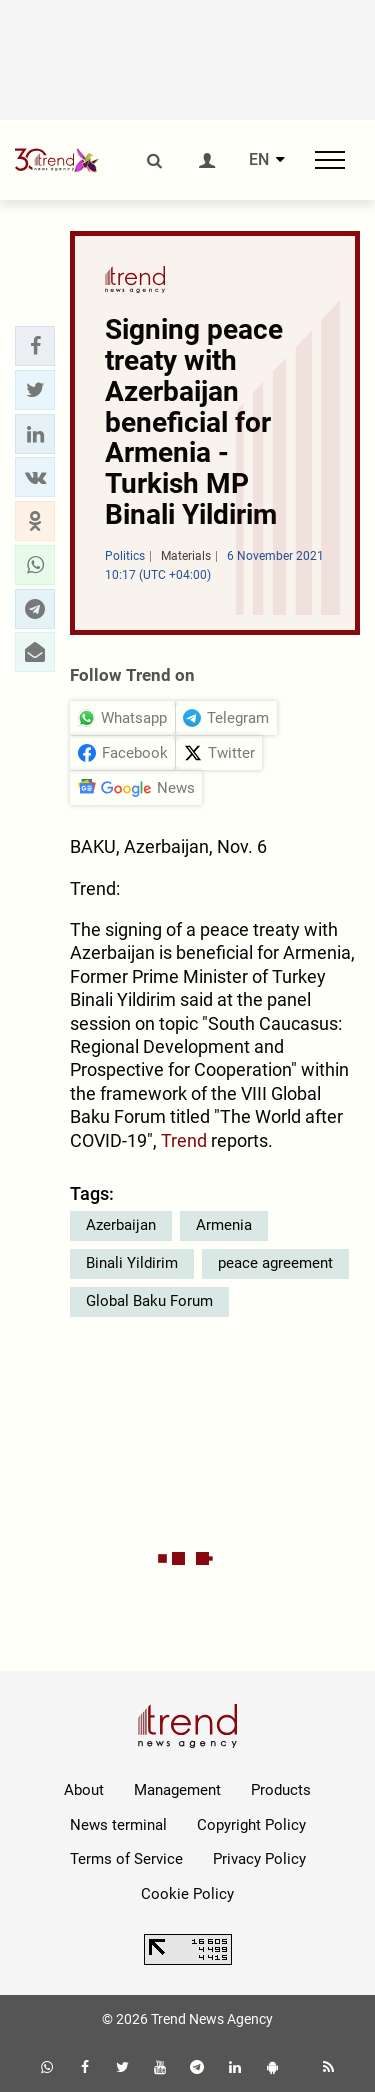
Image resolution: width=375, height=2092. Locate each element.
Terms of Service (126, 1859)
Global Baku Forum (149, 1301)
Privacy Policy (259, 1859)
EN (259, 160)
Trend (186, 1140)
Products (281, 1790)
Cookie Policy (187, 1894)
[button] (35, 346)
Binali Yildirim (132, 1263)
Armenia (224, 1225)
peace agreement (275, 1263)
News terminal (118, 1825)
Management (177, 1790)
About (84, 1790)
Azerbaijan (121, 1225)
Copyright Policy (251, 1825)
